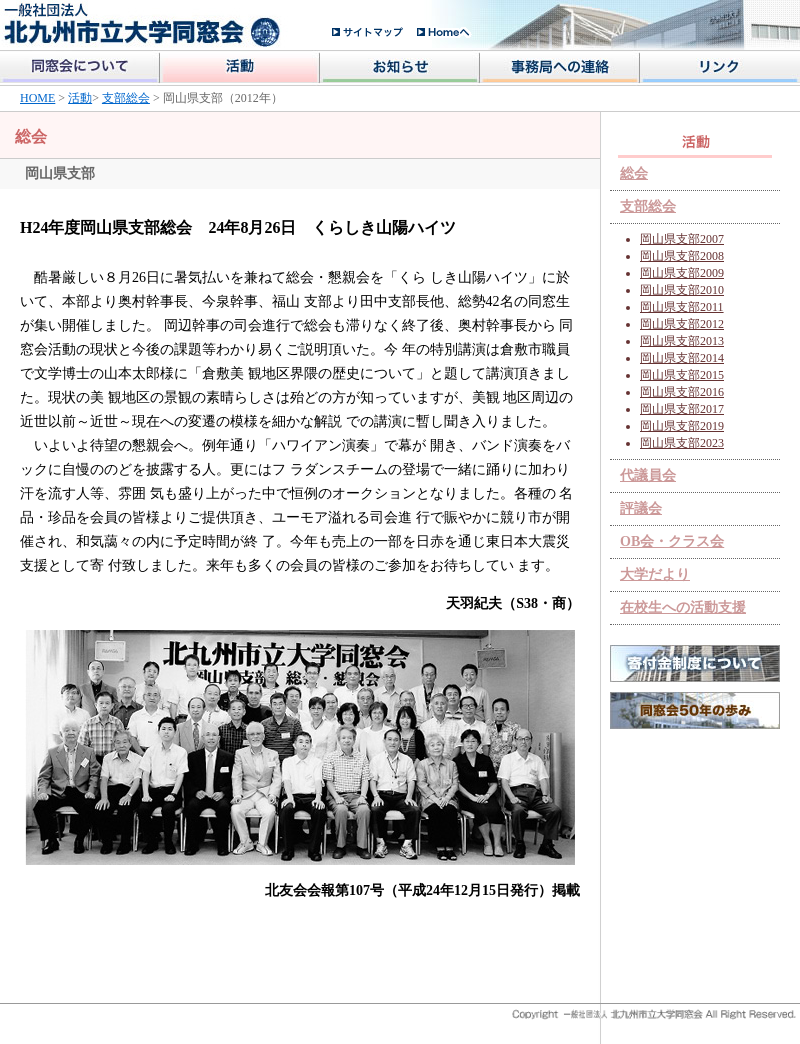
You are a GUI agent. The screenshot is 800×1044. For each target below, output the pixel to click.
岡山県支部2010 (682, 290)
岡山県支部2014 (682, 358)
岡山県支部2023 (682, 443)
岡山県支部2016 (682, 392)
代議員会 (648, 475)
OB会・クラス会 (672, 541)
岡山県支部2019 (682, 426)
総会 (634, 173)
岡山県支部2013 (682, 341)
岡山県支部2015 (682, 375)
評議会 (641, 508)
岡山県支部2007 (682, 239)
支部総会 (126, 98)
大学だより (655, 574)
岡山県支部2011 (682, 307)
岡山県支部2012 (682, 324)
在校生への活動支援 (683, 607)
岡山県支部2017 (682, 409)
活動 (80, 98)
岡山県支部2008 (682, 256)
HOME (37, 98)
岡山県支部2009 (682, 273)
